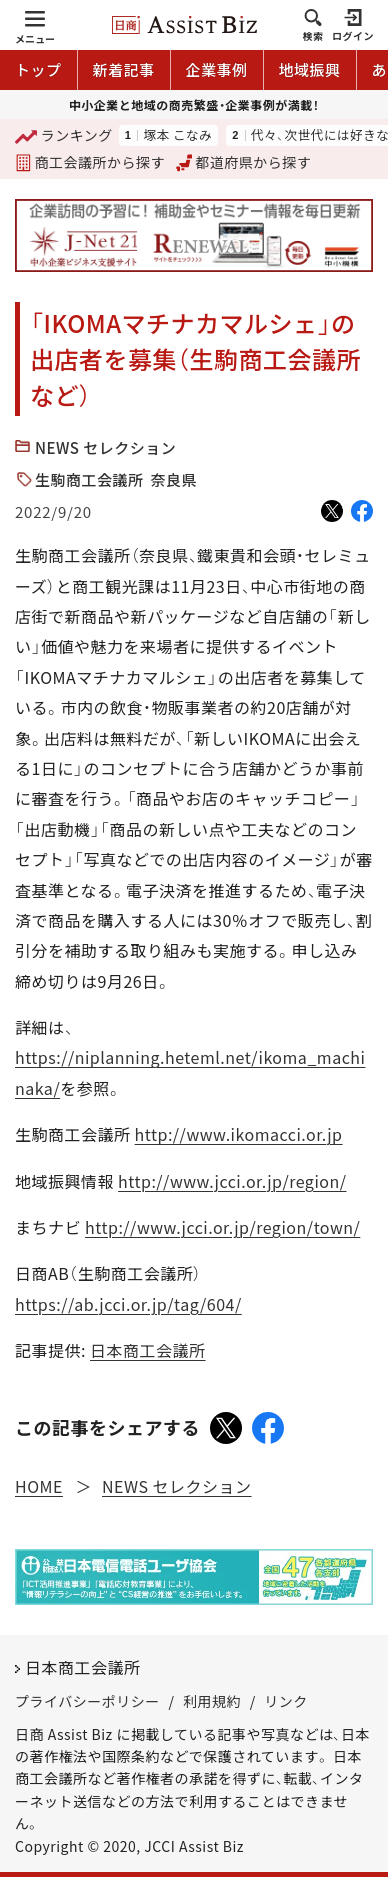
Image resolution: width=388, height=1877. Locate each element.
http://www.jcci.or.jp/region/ (232, 1181)
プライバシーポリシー (87, 1701)
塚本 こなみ (177, 135)
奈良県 (174, 479)
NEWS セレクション (105, 447)
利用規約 (212, 1701)
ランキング (64, 136)
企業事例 (217, 69)
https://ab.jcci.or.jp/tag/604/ (128, 1304)
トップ (38, 69)
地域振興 (310, 69)
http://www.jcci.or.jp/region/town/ (222, 1227)
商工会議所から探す (90, 162)
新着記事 (124, 69)
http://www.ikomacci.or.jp (239, 1134)
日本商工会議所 (148, 1350)
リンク (286, 1701)
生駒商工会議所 (89, 479)
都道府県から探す (244, 162)
